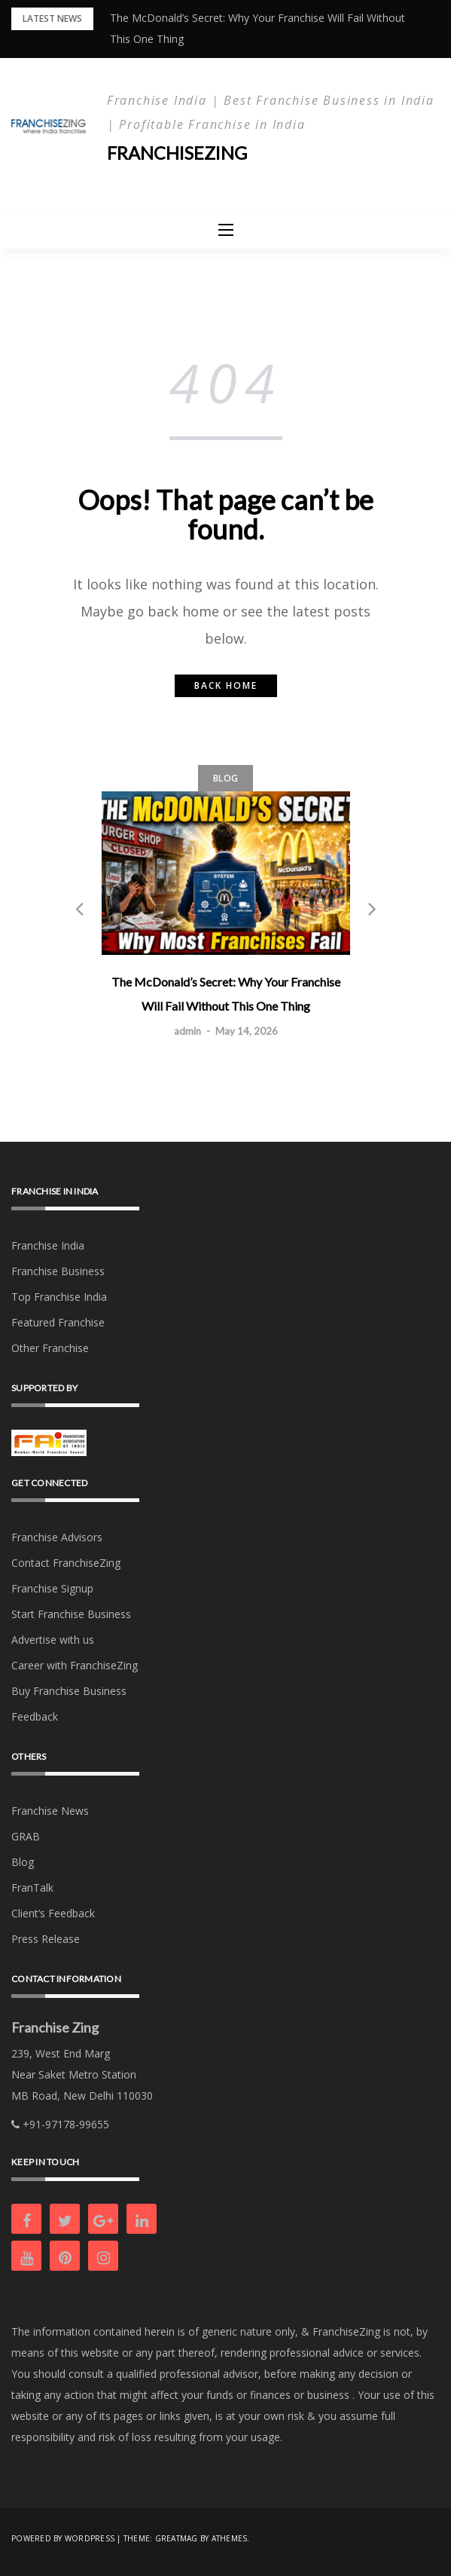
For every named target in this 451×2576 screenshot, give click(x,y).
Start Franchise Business (71, 1614)
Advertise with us (52, 1639)
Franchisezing (177, 153)
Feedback (34, 1716)
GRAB (25, 1836)
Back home (225, 684)
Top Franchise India (59, 1297)
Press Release (45, 1939)
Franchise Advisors (56, 1537)
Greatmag (176, 2538)
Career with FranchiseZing (74, 1665)
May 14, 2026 (246, 1031)
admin (187, 1031)
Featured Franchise (58, 1322)
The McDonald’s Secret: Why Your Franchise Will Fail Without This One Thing (225, 993)
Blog (225, 777)
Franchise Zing (55, 2027)
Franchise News (50, 1811)
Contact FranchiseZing (65, 1563)
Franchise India (47, 1245)
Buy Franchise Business (68, 1691)
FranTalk (32, 1887)
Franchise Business (58, 1271)
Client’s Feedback (53, 1913)
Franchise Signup (52, 1588)
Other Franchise (50, 1348)
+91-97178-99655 (60, 2124)
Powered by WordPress (62, 2538)
